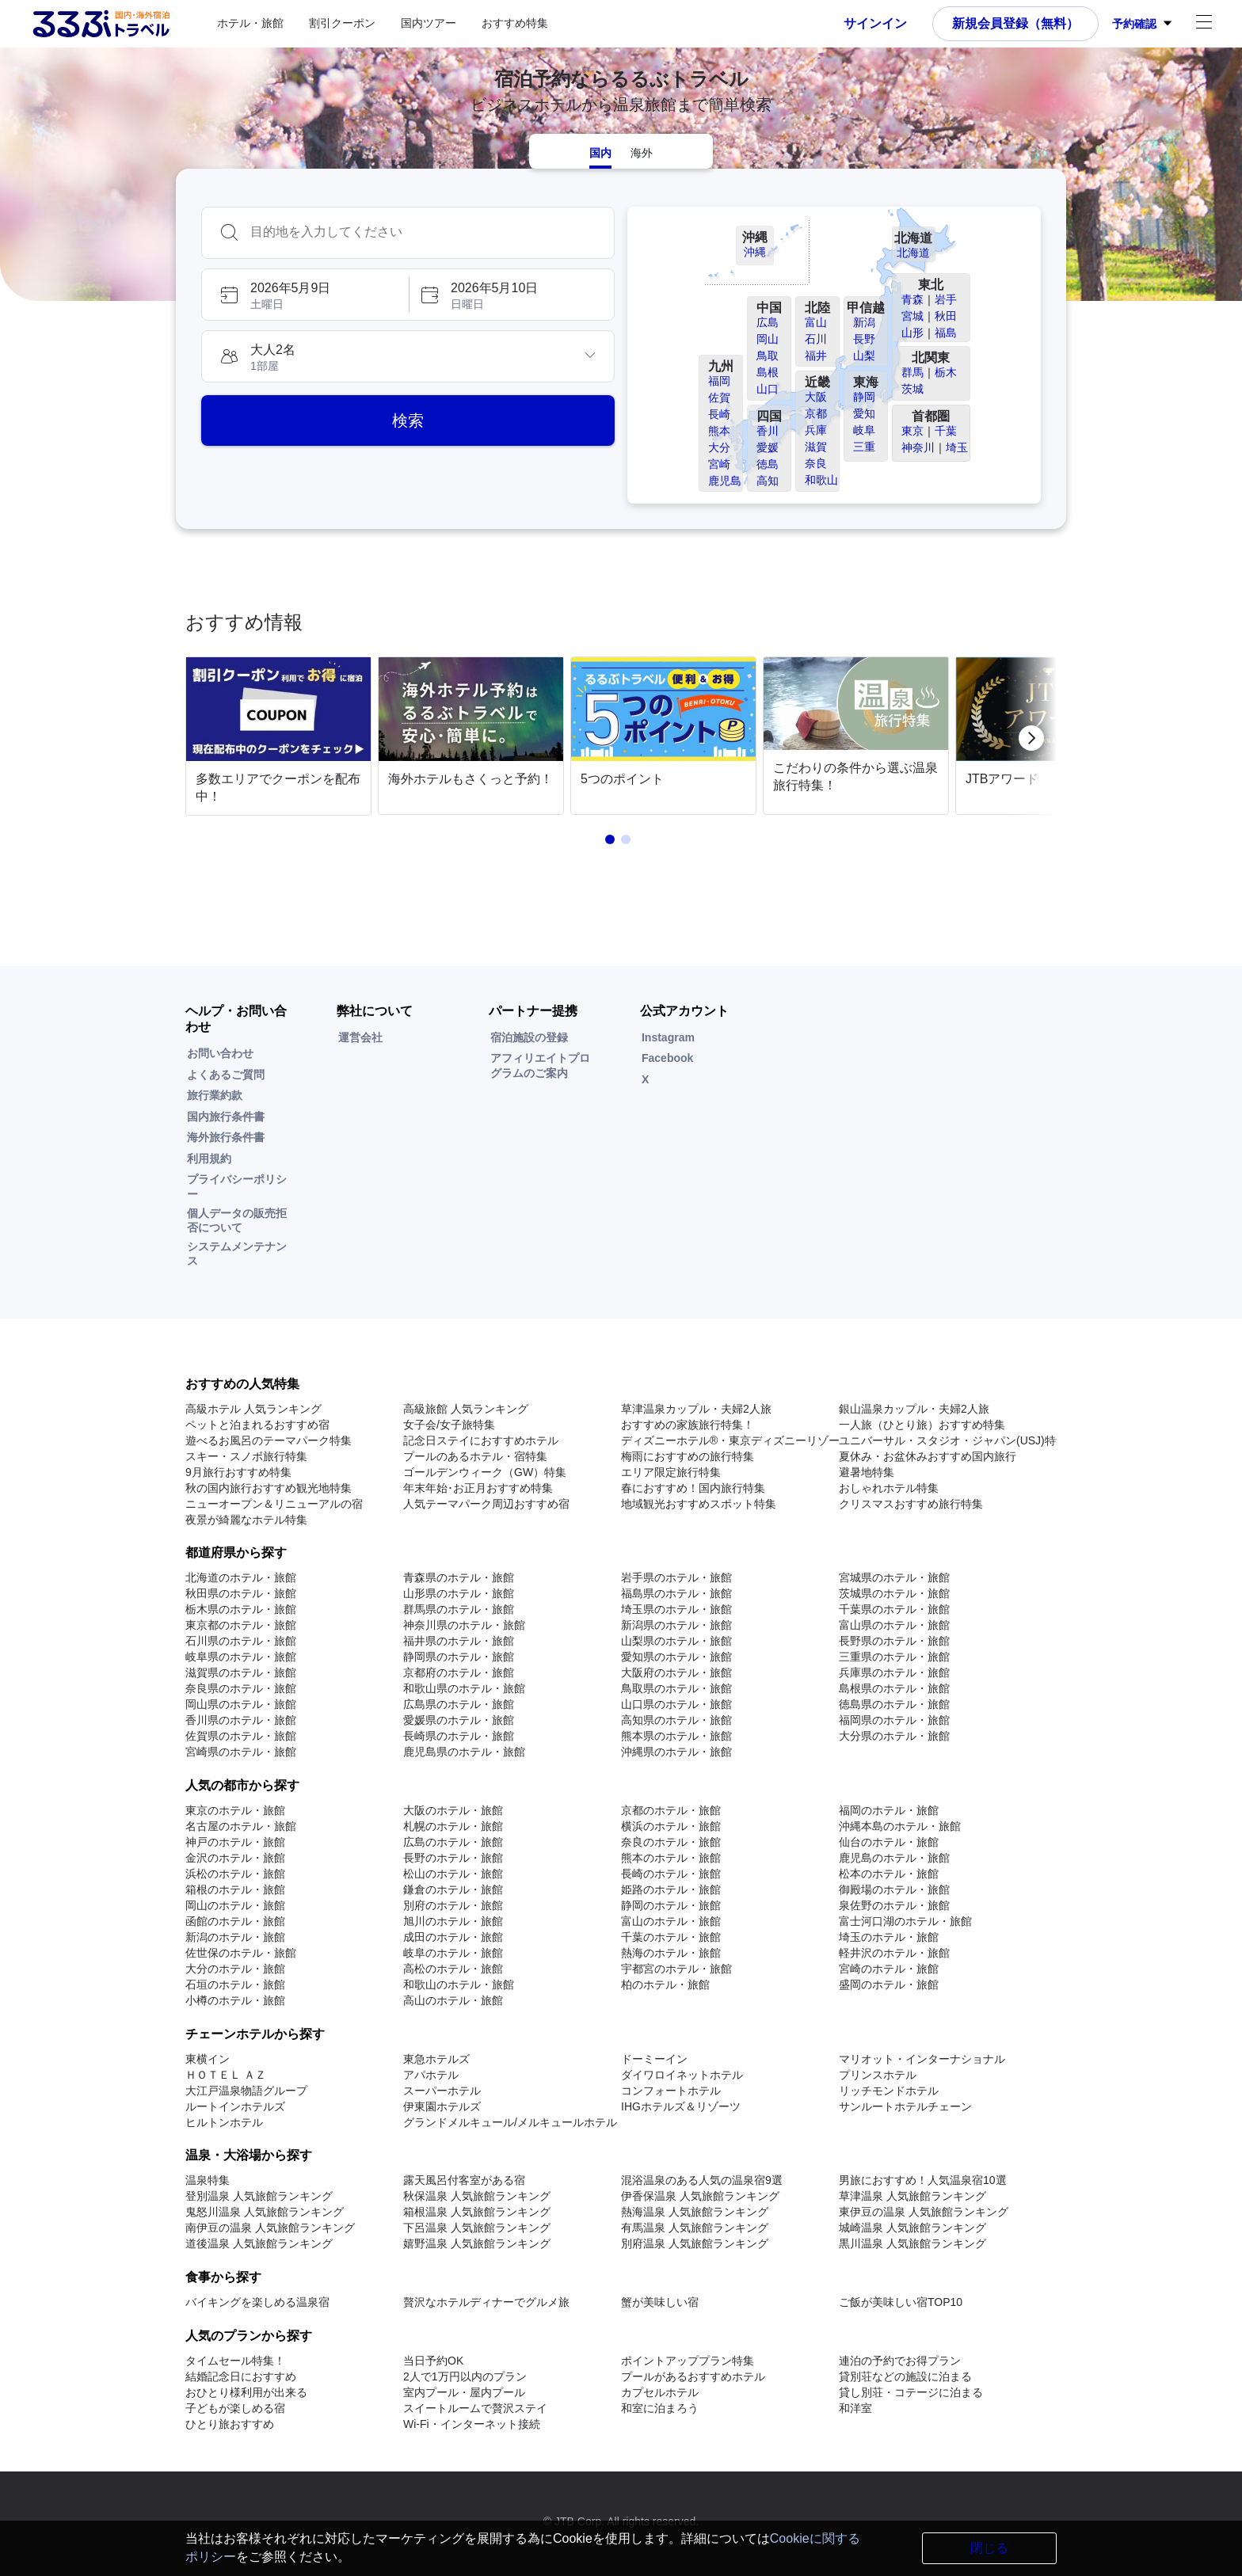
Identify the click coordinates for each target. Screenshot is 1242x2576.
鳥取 (767, 355)
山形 (912, 332)
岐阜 (864, 430)
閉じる (989, 2548)
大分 (719, 447)
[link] (281, 737)
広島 (767, 322)
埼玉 (957, 447)
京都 (816, 413)
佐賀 (719, 397)
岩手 (946, 299)
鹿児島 (724, 480)
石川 (816, 339)
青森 (912, 299)
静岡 (864, 396)
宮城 (912, 316)
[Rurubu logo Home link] (100, 24)
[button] (304, 294)
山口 (767, 388)
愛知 (864, 413)
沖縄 (755, 251)
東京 (912, 430)
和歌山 (821, 480)
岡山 (767, 339)
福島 (946, 332)
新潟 (864, 322)
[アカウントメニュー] (1204, 23)
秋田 (946, 316)
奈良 (816, 463)
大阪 (816, 396)
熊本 (719, 430)
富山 (816, 322)
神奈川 (918, 447)
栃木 (946, 372)
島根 (767, 372)
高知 (767, 480)
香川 (767, 430)
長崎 (719, 414)
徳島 (767, 464)
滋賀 (816, 446)
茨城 (912, 388)
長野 (864, 339)
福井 (816, 355)
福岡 (719, 381)
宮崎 (719, 464)
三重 (864, 446)
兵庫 (816, 430)
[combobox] (424, 233)
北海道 (913, 252)
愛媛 (767, 447)
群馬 (912, 372)
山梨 (864, 355)
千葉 (946, 430)
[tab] (600, 151)
